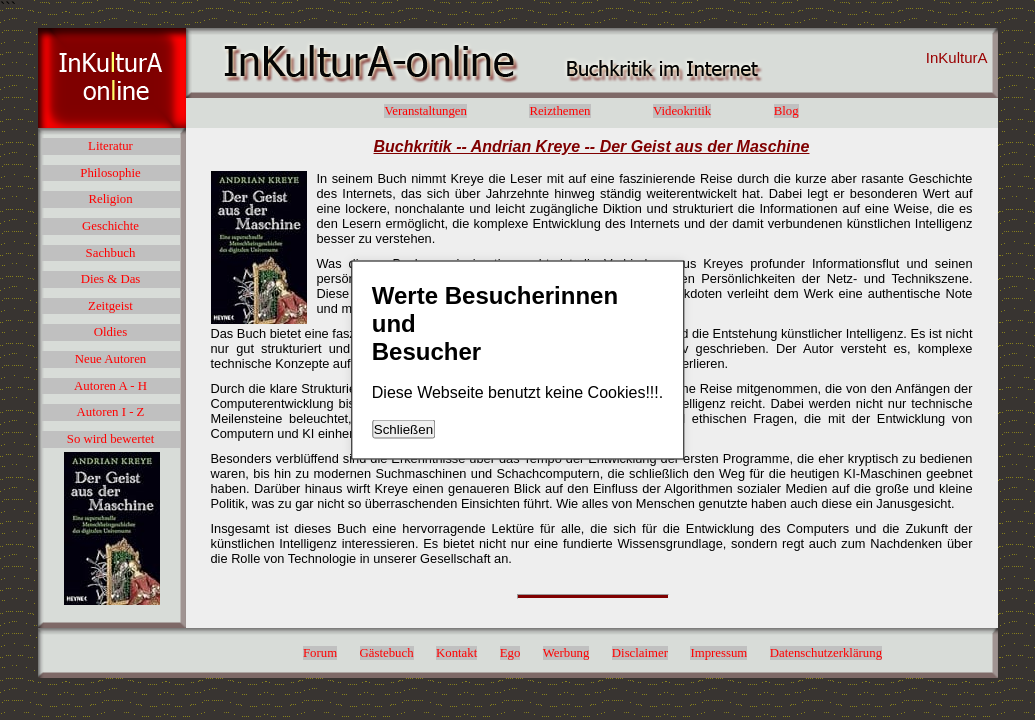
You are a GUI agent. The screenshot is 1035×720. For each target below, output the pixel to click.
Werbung (566, 653)
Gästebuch (387, 653)
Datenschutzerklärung (826, 653)
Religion (110, 199)
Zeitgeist (110, 306)
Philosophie (110, 173)
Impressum (718, 653)
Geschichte (110, 226)
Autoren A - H (110, 386)
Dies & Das (111, 279)
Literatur (110, 146)
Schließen (403, 429)
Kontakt (456, 653)
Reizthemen (559, 111)
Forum (320, 653)
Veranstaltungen (425, 111)
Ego (510, 653)
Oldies (110, 332)
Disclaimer (640, 653)
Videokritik (682, 111)
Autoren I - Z (111, 412)
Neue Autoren (110, 359)
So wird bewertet (110, 439)
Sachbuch (111, 253)
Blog (786, 111)
